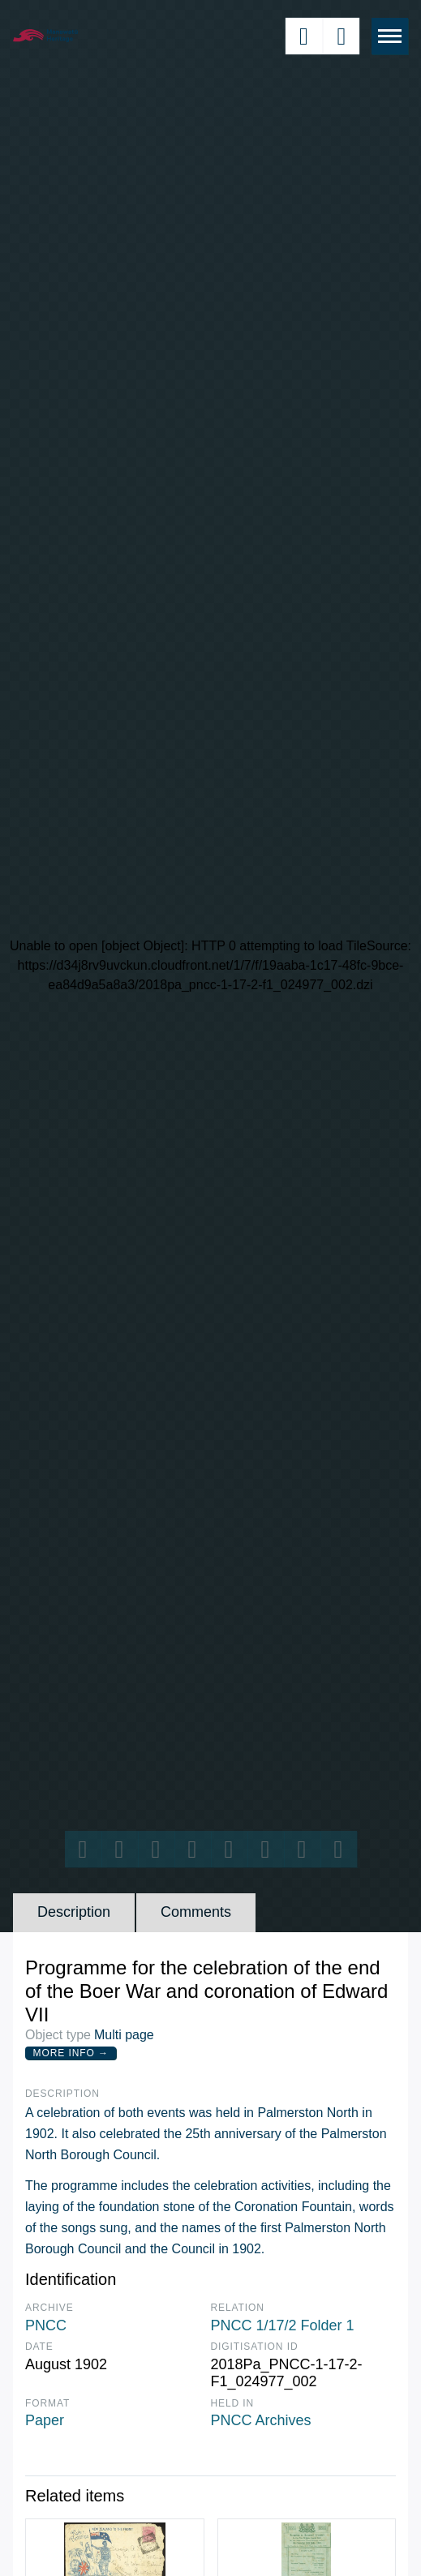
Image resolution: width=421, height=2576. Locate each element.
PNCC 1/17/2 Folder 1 (282, 2325)
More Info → (71, 2053)
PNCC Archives (261, 2420)
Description (73, 1912)
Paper (44, 2420)
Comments (196, 1912)
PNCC (46, 2325)
